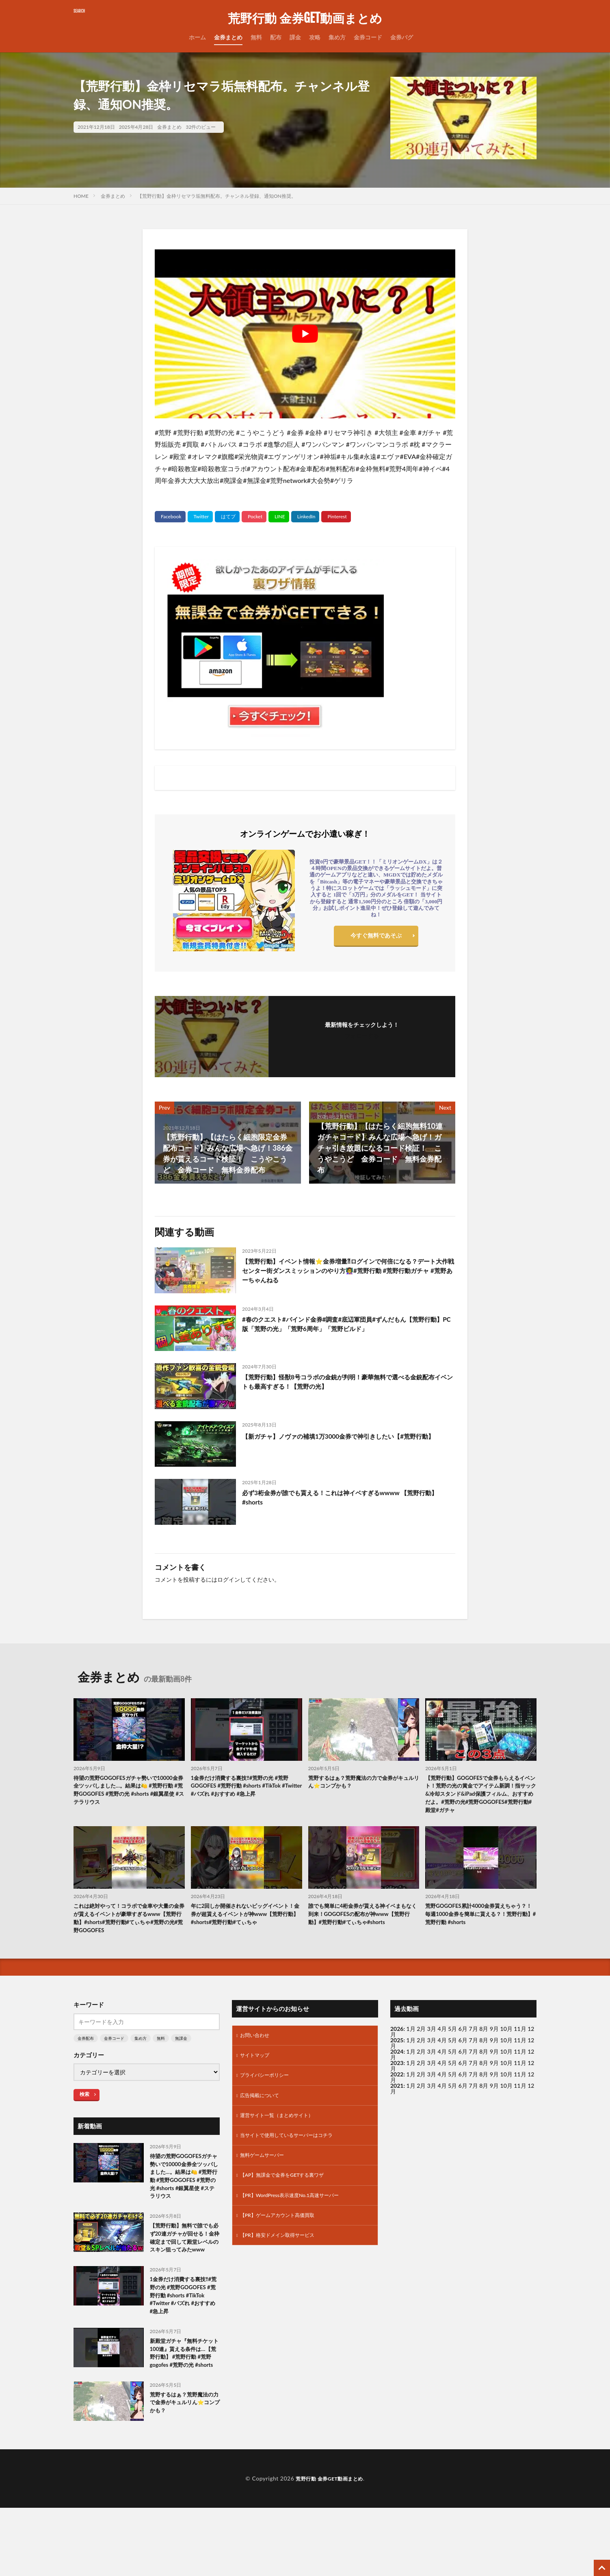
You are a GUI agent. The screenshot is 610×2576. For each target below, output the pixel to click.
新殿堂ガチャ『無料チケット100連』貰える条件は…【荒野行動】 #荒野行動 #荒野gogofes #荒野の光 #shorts (184, 2414)
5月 (452, 2038)
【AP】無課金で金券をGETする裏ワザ (289, 2194)
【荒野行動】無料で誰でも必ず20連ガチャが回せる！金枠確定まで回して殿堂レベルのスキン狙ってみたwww (184, 2270)
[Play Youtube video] (305, 333)
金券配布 (86, 2048)
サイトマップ (257, 2067)
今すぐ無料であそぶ (376, 937)
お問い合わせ (257, 2046)
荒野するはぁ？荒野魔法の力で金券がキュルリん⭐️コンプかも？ (363, 1783)
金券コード (368, 37)
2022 (396, 2084)
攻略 (314, 37)
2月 (421, 2038)
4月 (442, 2038)
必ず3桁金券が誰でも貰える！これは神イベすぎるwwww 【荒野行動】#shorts (348, 1499)
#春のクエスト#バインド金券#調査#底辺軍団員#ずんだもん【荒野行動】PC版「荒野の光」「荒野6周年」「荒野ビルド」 (347, 1326)
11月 (520, 2050)
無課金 (181, 2048)
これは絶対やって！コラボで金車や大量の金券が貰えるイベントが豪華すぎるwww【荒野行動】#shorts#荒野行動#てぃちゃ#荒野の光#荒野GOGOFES (128, 1926)
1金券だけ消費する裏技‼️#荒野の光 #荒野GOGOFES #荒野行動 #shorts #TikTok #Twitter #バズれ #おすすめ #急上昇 (245, 1788)
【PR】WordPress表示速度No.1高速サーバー (297, 2215)
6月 (463, 2050)
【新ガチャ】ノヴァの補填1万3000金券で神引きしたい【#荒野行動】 (346, 1441)
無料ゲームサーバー (265, 2172)
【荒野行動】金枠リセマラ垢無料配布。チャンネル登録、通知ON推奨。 (216, 196)
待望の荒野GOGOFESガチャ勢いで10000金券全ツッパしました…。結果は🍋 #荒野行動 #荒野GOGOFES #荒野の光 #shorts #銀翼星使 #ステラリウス (127, 1792)
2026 (396, 2038)
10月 (506, 2050)
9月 (494, 2050)
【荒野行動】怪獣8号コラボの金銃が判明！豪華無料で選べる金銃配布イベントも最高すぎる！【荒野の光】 (346, 1383)
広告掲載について (263, 2109)
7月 (473, 2050)
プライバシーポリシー (268, 2088)
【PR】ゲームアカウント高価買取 (283, 2236)
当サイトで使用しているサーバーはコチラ (294, 2151)
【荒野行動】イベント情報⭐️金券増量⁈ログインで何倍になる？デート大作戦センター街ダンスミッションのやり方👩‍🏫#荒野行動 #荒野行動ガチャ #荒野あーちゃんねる (347, 1273)
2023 (396, 2072)
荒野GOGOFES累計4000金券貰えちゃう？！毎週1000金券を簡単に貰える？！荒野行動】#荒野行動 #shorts (477, 1921)
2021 (396, 2095)
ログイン (228, 1579)
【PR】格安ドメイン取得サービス (283, 2257)
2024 (396, 2061)
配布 (275, 37)
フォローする (362, 1035)
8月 (483, 2050)
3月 (431, 2038)
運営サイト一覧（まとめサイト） (282, 2130)
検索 (84, 2104)
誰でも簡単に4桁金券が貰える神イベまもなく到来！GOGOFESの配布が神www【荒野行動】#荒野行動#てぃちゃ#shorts (363, 1926)
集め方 (337, 37)
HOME (81, 196)
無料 (256, 37)
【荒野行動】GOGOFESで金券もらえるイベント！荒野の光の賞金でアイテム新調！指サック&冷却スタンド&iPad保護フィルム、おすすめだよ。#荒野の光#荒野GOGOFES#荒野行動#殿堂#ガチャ (480, 1797)
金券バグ (401, 37)
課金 (295, 37)
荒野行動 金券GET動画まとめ (305, 18)
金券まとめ (228, 37)
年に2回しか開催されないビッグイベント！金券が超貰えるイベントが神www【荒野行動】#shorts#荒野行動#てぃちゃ (244, 1926)
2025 (396, 2050)
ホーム (197, 37)
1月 (411, 2038)
